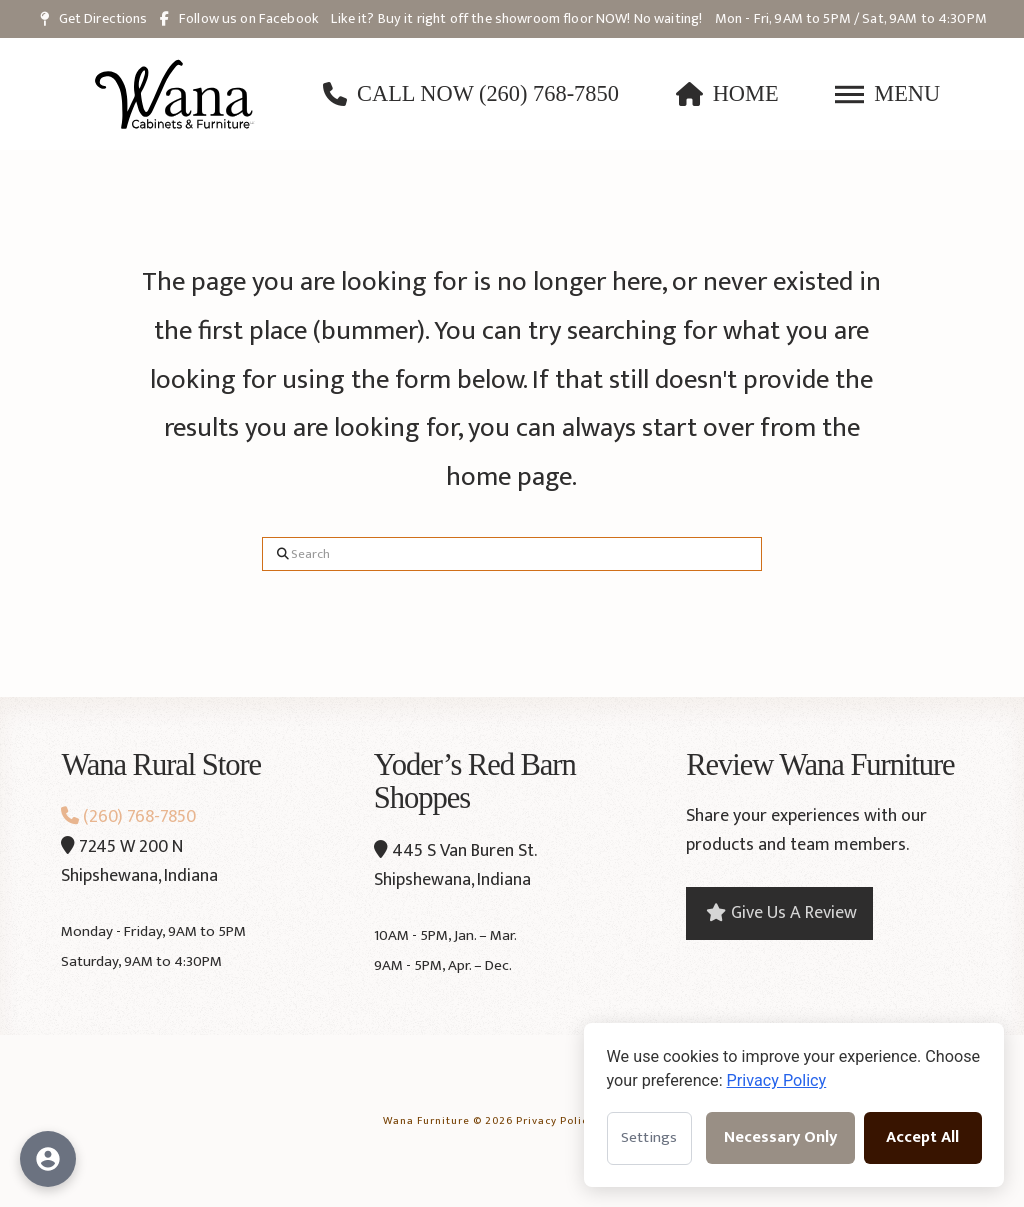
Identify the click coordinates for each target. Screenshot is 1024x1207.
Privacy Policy (555, 1120)
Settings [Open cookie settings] (649, 1137)
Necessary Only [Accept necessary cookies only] (780, 1137)
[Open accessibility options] (48, 1159)
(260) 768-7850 (128, 817)
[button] (887, 94)
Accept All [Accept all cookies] (922, 1137)
